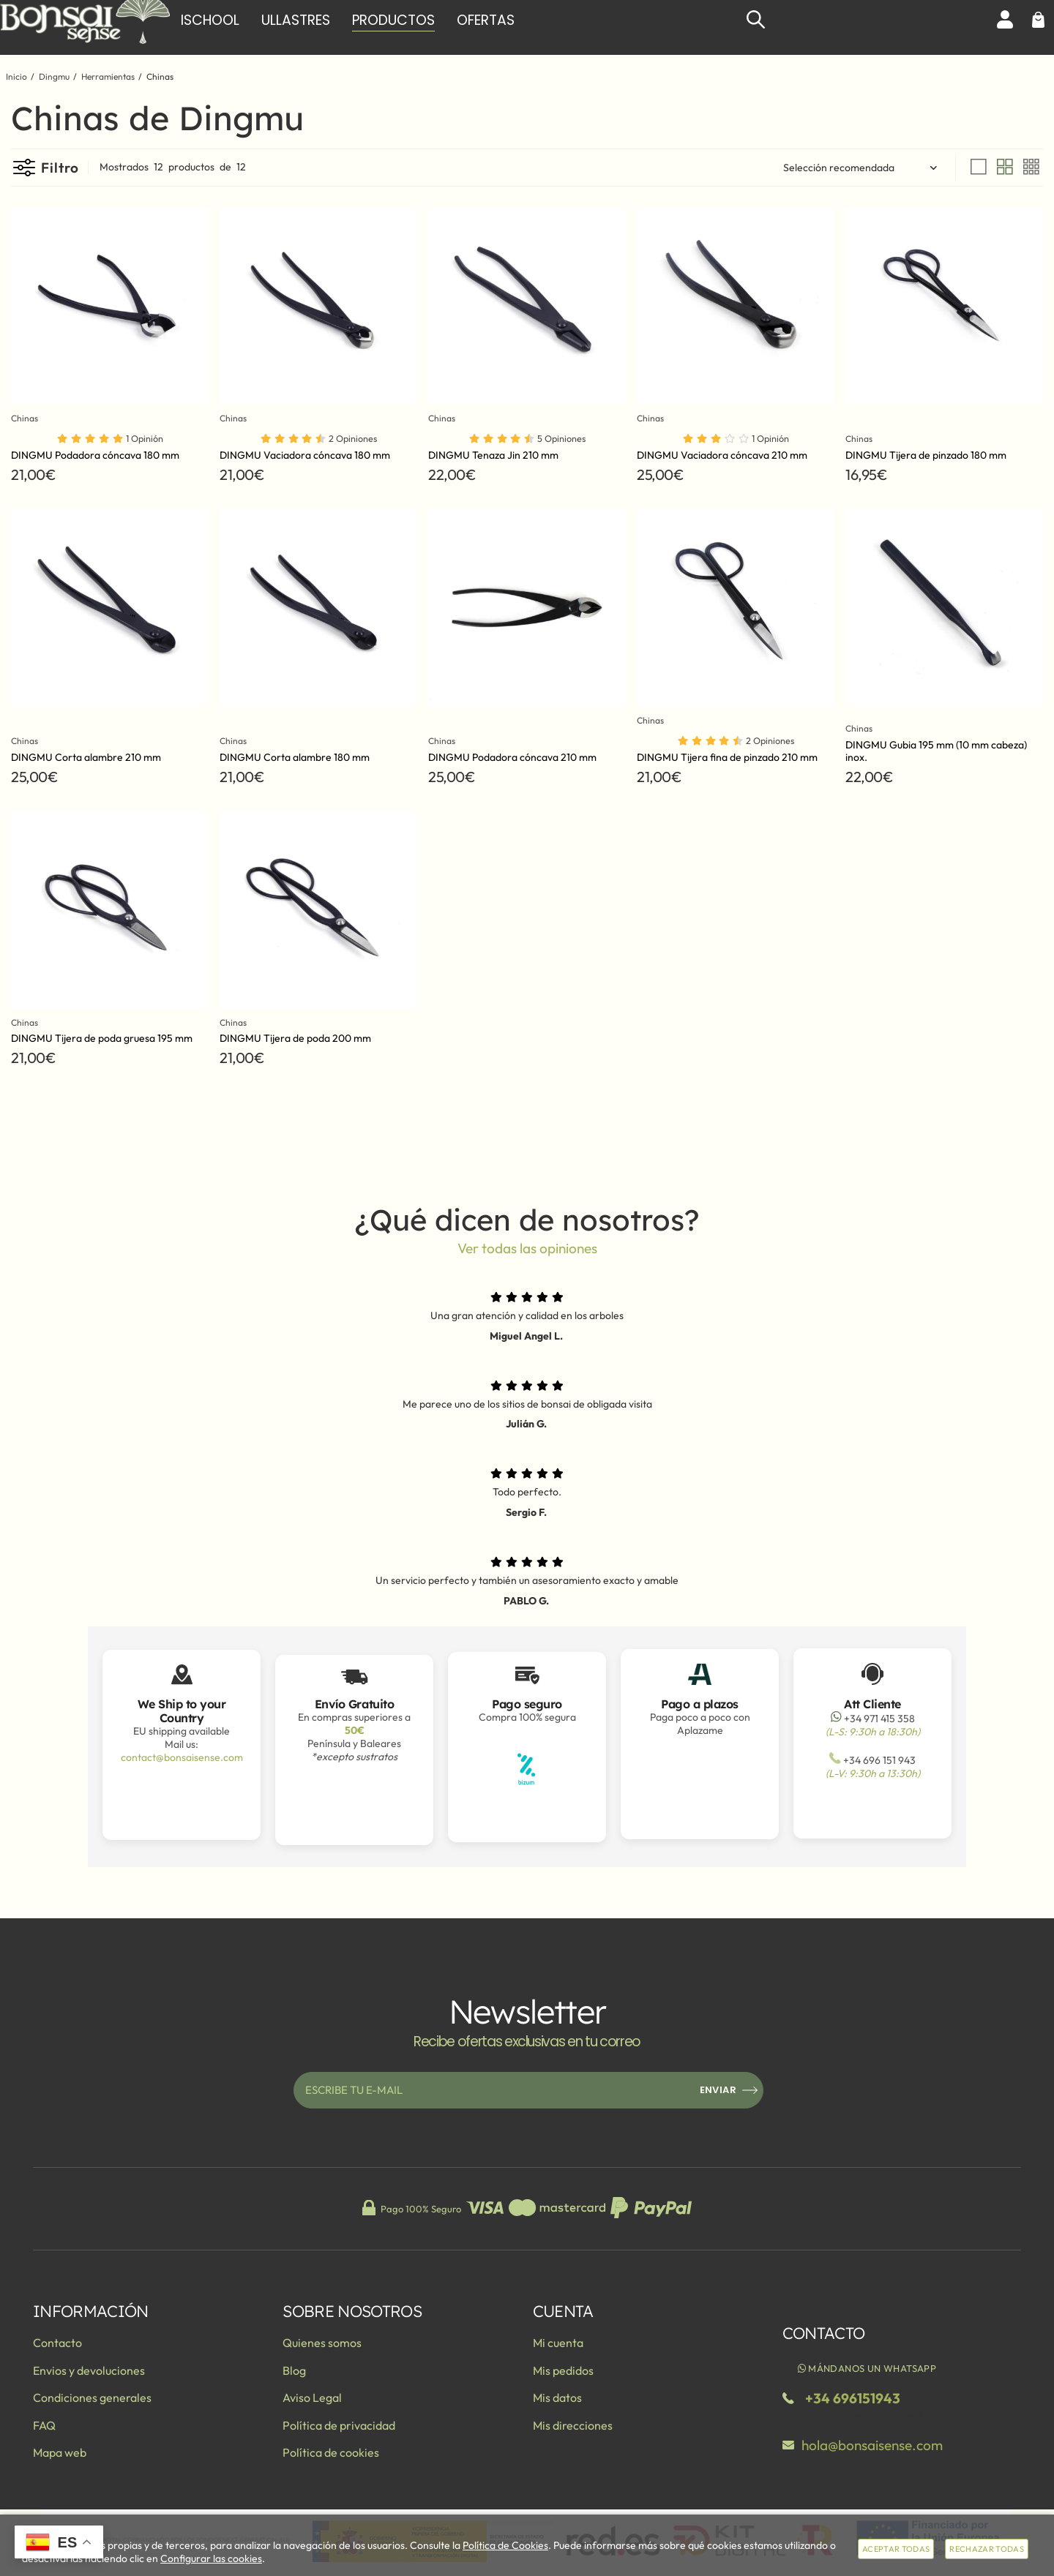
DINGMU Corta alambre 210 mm (86, 757)
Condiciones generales (92, 2397)
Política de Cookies (505, 2545)
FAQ (44, 2425)
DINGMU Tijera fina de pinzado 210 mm (727, 757)
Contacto (57, 2342)
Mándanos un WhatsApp (866, 2368)
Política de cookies (331, 2452)
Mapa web (59, 2452)
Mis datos (557, 2397)
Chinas (26, 418)
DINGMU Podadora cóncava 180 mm (95, 455)
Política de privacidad (339, 2425)
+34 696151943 (852, 2398)
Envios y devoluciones (89, 2370)
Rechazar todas (986, 2549)
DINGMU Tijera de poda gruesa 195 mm (102, 1038)
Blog (294, 2370)
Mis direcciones (573, 2425)
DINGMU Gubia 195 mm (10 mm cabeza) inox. (936, 751)
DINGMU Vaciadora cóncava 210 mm (722, 455)
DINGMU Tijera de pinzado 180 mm (925, 455)
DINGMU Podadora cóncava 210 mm (512, 757)
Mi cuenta (558, 2342)
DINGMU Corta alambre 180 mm (295, 757)
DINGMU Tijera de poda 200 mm (295, 1038)
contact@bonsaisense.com (182, 1757)
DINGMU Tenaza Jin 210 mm (493, 455)
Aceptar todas (896, 2549)
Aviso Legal (312, 2397)
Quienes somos (322, 2342)
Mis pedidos (563, 2370)
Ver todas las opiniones (527, 1248)
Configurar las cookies (211, 2558)
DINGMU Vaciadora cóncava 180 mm (305, 455)
